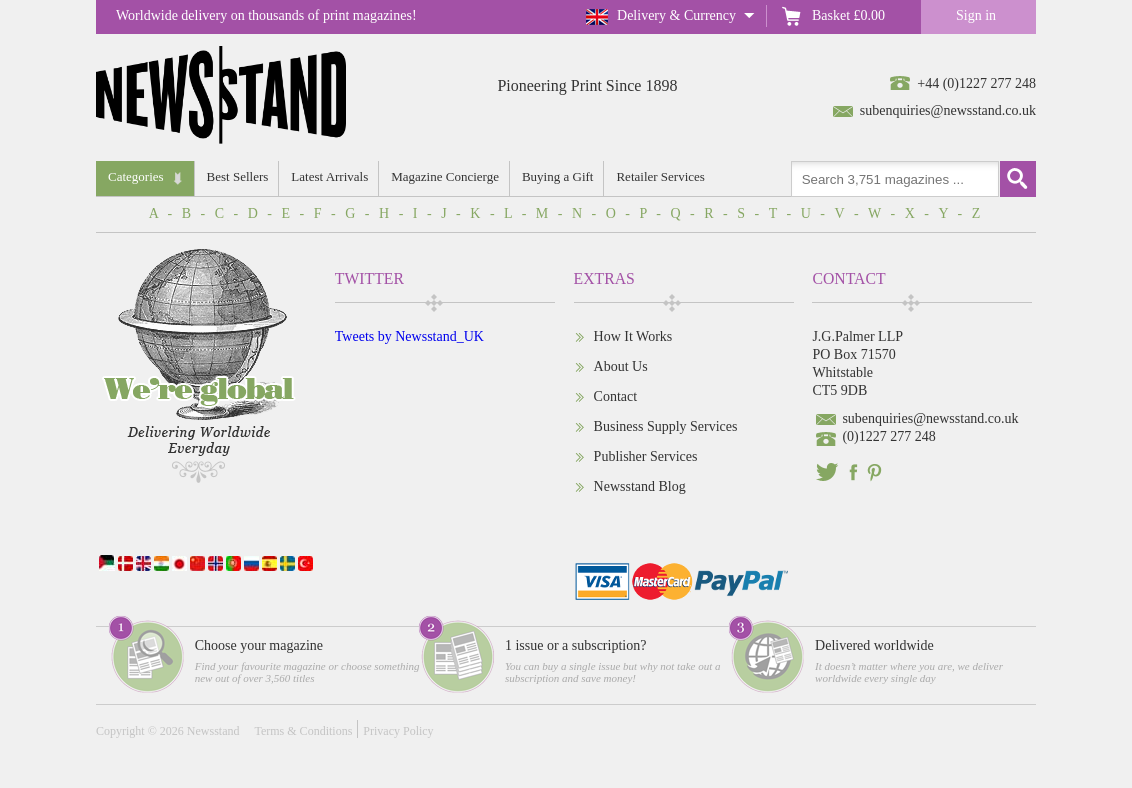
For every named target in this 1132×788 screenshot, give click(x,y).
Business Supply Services (666, 426)
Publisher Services (646, 456)
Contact (616, 396)
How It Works (633, 336)
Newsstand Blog (640, 486)
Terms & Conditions (303, 731)
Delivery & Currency (676, 15)
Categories (136, 176)
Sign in (976, 15)
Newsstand (213, 731)
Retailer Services (660, 176)
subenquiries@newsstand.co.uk (948, 110)
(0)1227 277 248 (888, 436)
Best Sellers (238, 176)
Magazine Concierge (445, 176)
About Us (621, 366)
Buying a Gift (558, 176)
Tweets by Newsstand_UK (409, 336)
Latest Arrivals (329, 176)
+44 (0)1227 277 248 (976, 83)
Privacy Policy (398, 731)
